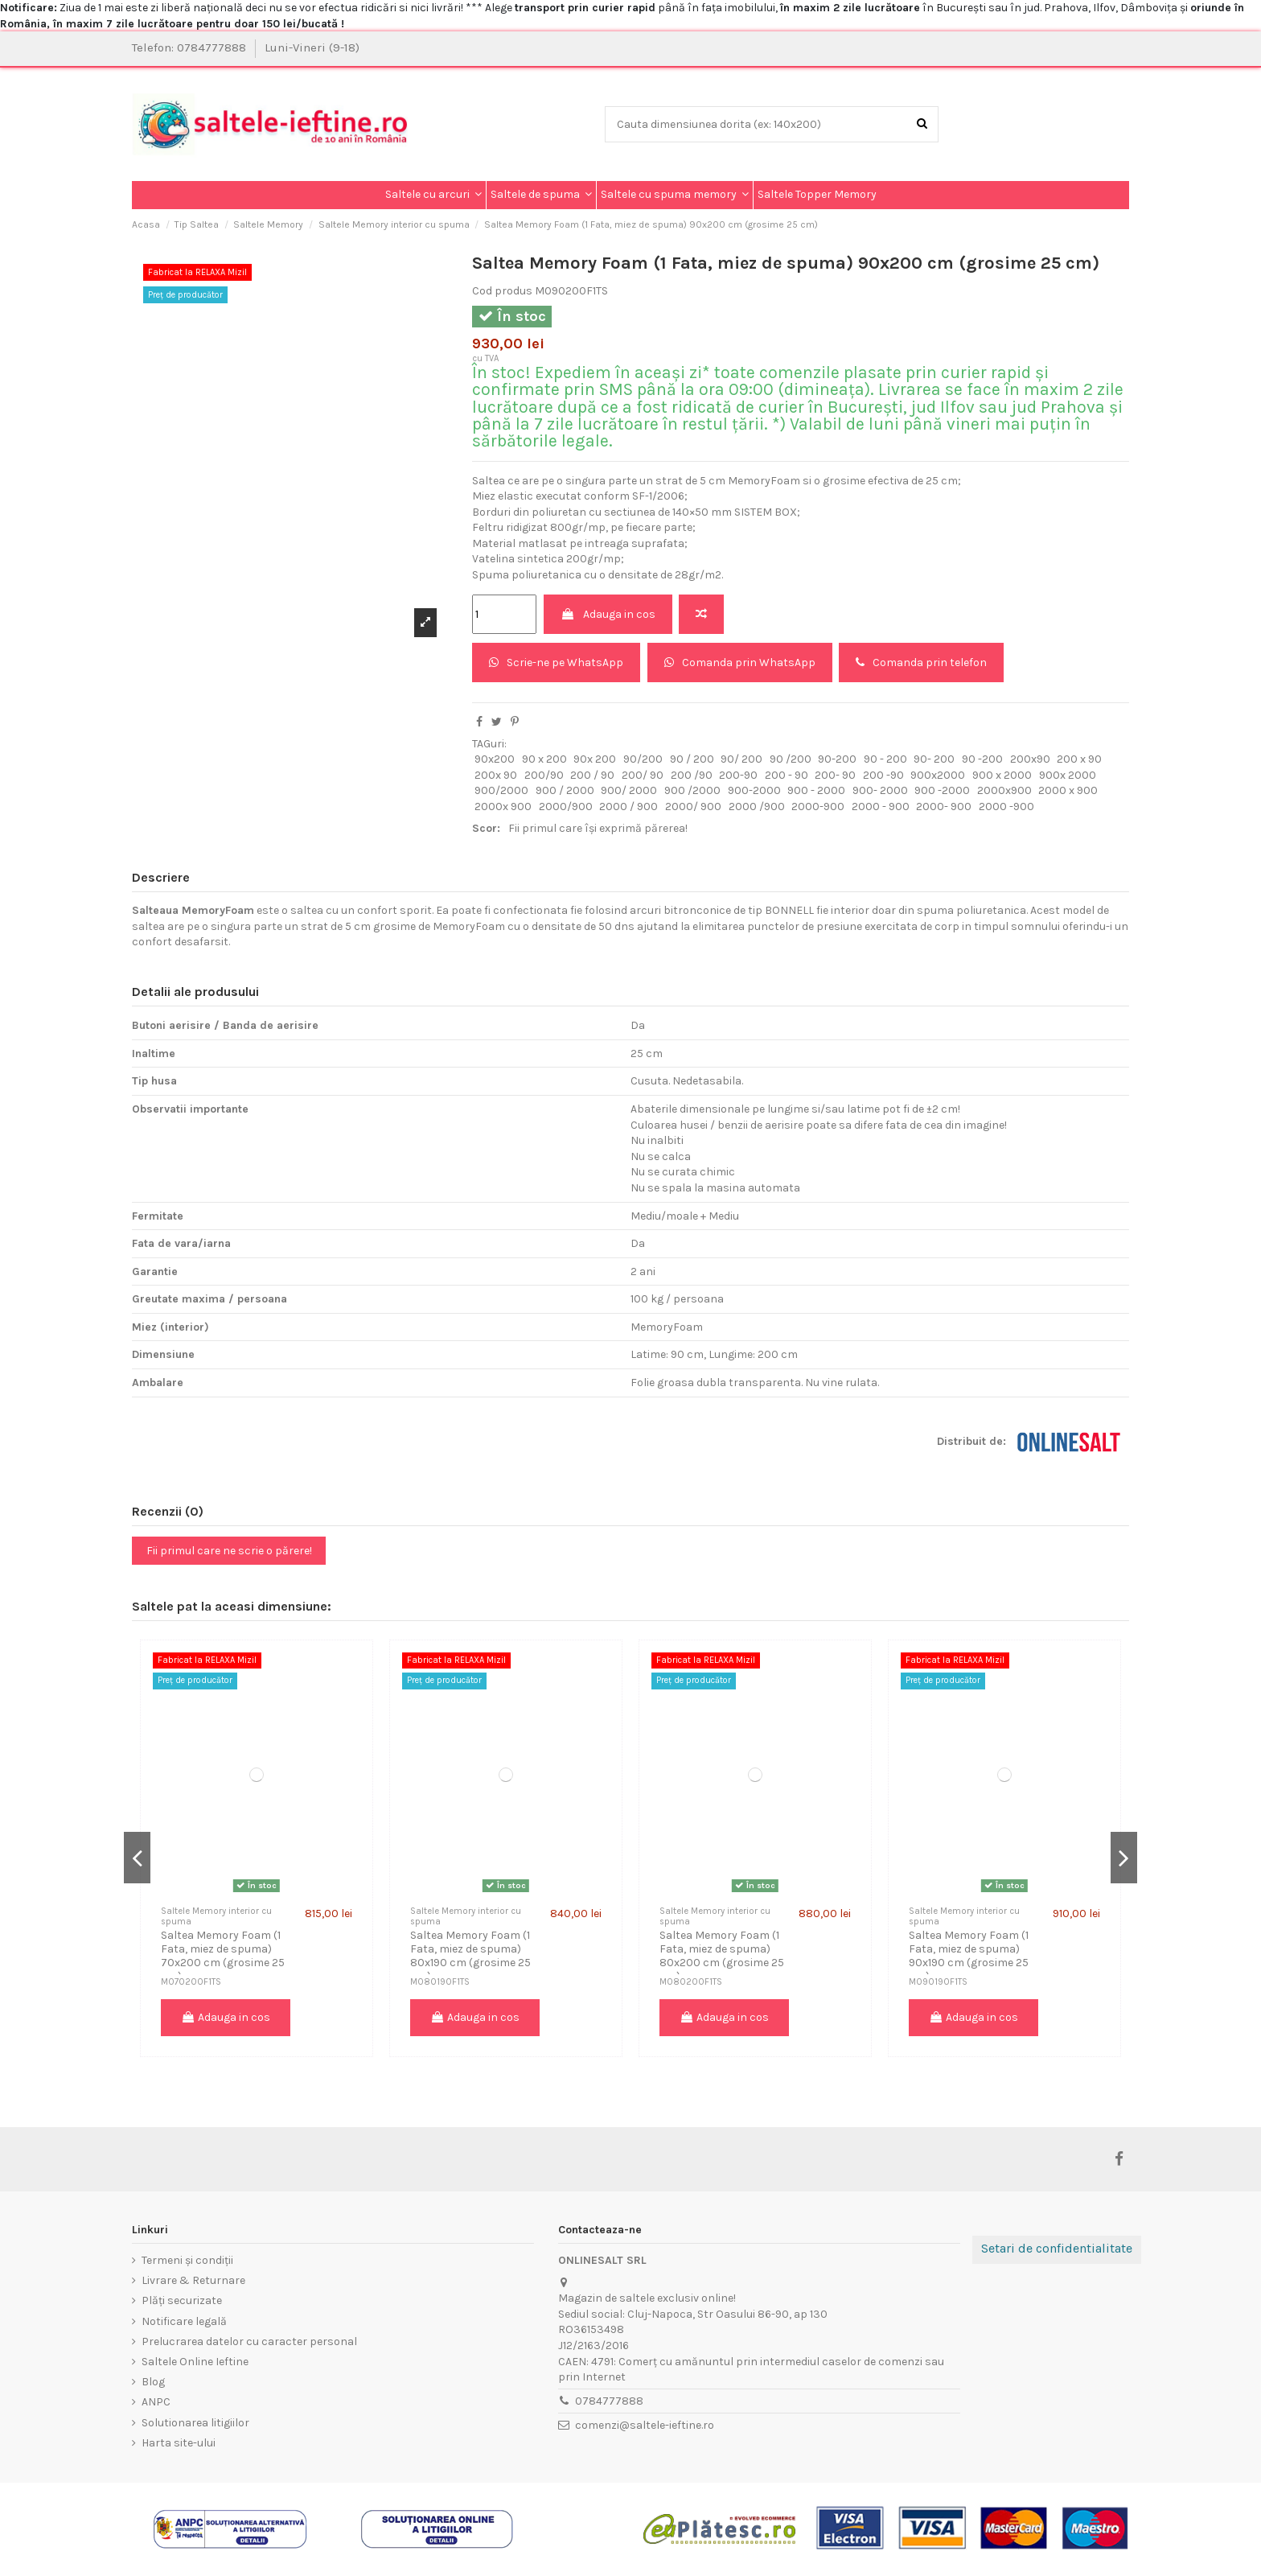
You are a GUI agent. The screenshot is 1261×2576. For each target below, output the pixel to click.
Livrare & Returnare (193, 2280)
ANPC (156, 2402)
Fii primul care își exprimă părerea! (598, 828)
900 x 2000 (1002, 775)
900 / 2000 (565, 790)
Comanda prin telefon (921, 662)
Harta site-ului (179, 2443)
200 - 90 (786, 775)
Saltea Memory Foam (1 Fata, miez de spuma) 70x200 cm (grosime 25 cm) (223, 1955)
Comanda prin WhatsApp (739, 662)
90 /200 (790, 759)
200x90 (1030, 759)
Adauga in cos (608, 614)
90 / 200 (692, 759)
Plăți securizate (182, 2300)
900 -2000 (942, 790)
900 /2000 (692, 790)
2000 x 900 (1068, 790)
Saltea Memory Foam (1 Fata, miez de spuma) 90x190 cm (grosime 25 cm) (969, 1955)
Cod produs (502, 291)
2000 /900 (757, 806)
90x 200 (594, 759)
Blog (153, 2382)
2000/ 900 (693, 806)
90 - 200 (885, 759)
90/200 (643, 759)
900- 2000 (880, 790)
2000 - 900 (881, 806)
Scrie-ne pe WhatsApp (556, 662)
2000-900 (817, 806)
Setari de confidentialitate (1056, 2248)
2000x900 (1004, 790)
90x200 (494, 759)
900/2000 (501, 790)
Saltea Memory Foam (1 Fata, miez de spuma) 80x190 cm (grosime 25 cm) (470, 1955)
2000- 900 (943, 806)
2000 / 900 (628, 806)
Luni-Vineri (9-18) (312, 47)
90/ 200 (741, 759)
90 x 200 (544, 759)
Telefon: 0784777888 (190, 47)
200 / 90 (592, 775)
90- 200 (934, 759)
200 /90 (692, 775)
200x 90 (495, 775)
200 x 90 (1079, 759)
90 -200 (982, 759)
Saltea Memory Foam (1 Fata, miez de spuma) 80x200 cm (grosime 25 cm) (721, 1955)
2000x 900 (503, 806)
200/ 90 (642, 775)
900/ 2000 (629, 790)
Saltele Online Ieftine (195, 2361)
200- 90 (835, 775)
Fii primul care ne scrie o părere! (229, 1551)
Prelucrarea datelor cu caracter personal (249, 2341)
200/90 (544, 775)
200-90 (738, 775)
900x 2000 (1067, 775)
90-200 (837, 759)
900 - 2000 (816, 790)
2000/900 (566, 806)
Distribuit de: (971, 1441)
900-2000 (754, 790)
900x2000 (937, 775)
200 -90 (883, 775)
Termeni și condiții (187, 2260)
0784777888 (609, 2401)
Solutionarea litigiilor (195, 2423)
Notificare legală (184, 2321)
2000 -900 (1006, 806)
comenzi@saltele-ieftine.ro (644, 2425)
